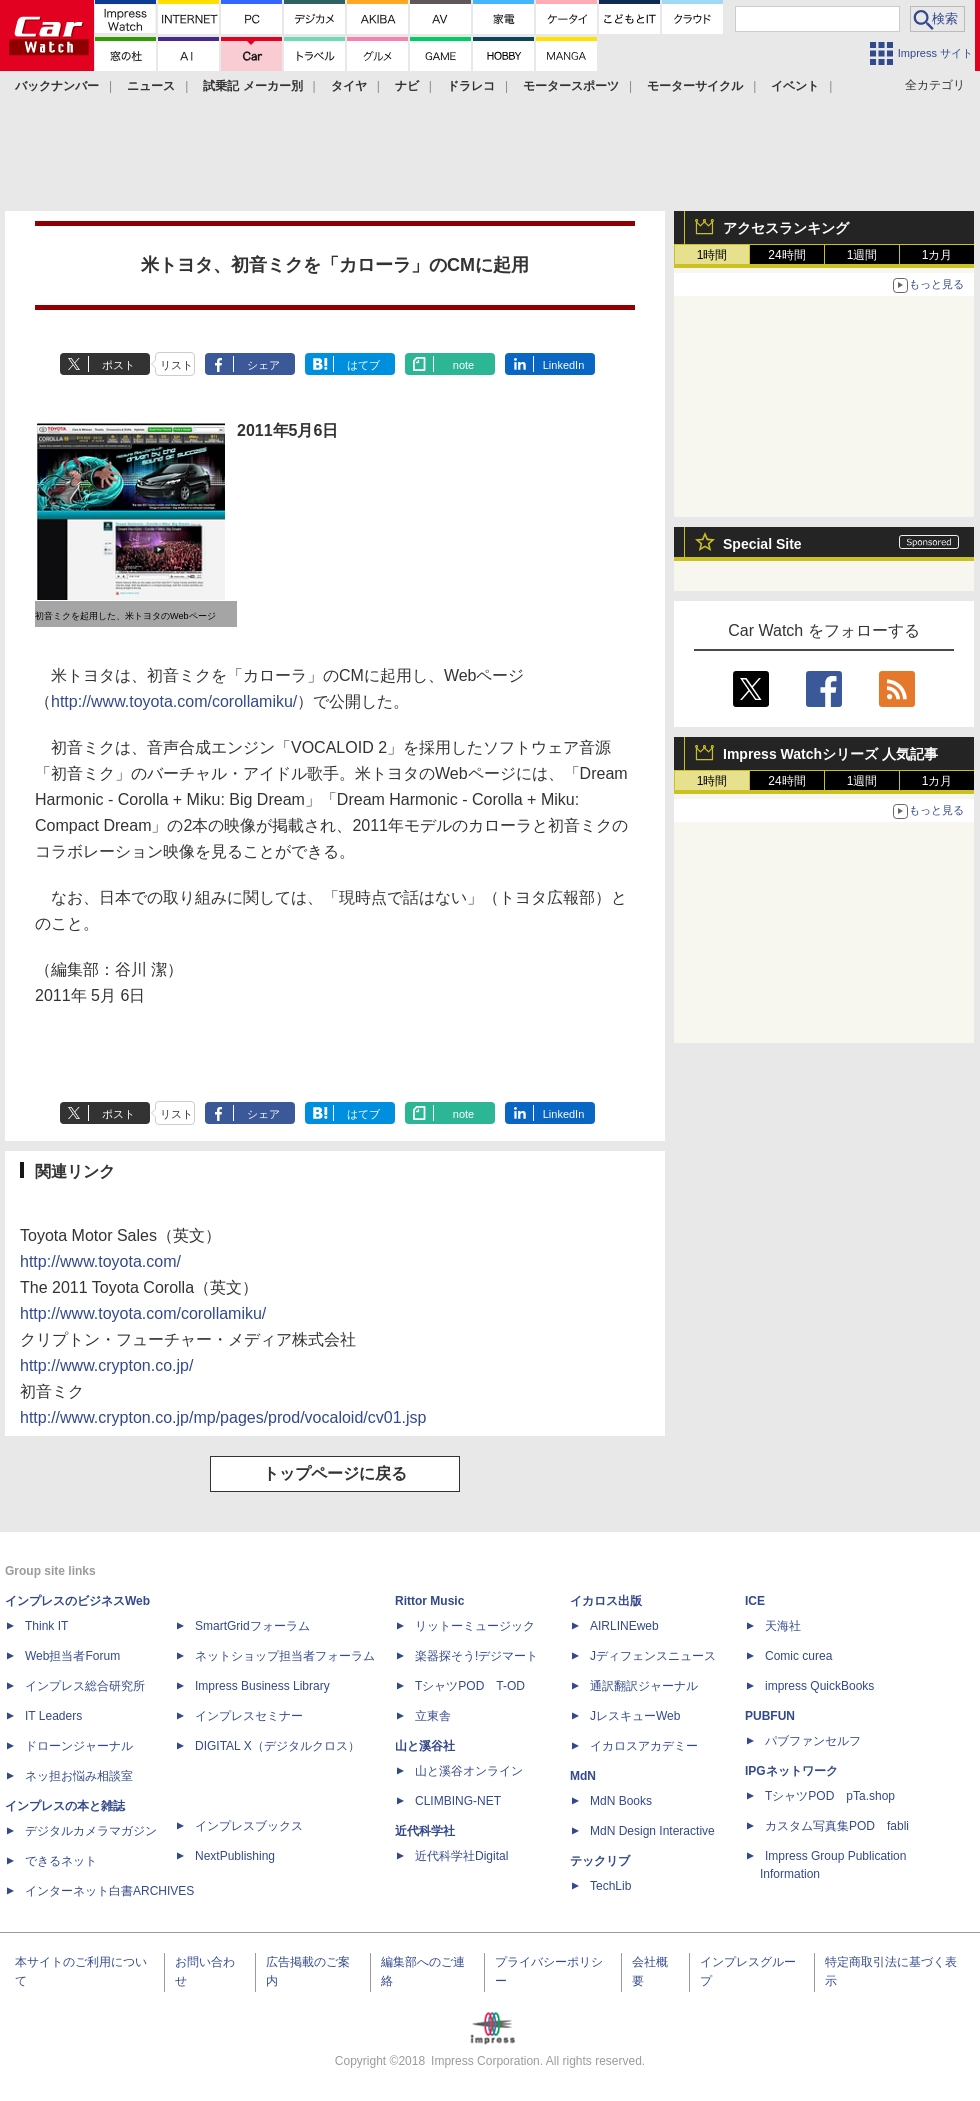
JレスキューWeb (635, 1716)
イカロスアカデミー (644, 1746)
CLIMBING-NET (458, 1801)
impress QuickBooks (819, 1686)
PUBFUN (770, 1716)
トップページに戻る (335, 1473)
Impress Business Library (262, 1686)
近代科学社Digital (461, 1856)
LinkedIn (564, 365)
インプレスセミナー (249, 1716)
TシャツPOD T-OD (470, 1686)
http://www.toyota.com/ (100, 1261)
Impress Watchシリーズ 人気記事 (830, 754)
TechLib (610, 1886)
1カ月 (937, 255)
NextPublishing (235, 1856)
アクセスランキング (786, 228)
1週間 (862, 255)
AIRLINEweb (624, 1626)
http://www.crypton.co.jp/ (106, 1365)
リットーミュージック (475, 1626)
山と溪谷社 (425, 1746)
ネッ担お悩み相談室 (79, 1776)
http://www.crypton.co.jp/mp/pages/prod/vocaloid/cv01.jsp (223, 1417)
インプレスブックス (249, 1826)
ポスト (118, 365)
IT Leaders (53, 1716)
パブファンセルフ (813, 1741)
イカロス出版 (606, 1601)
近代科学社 (425, 1831)
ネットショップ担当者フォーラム (285, 1656)
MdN (583, 1776)
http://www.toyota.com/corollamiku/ (174, 701)
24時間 (786, 255)
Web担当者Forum (72, 1656)
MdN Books (621, 1801)
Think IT (46, 1626)
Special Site (762, 544)
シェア (263, 365)
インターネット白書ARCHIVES (109, 1891)
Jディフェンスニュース (653, 1656)
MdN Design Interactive (652, 1831)
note (463, 365)
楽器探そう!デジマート (476, 1656)
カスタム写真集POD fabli (837, 1826)
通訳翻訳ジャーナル (644, 1686)
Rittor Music (429, 1601)
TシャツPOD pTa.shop (830, 1796)
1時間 (712, 255)
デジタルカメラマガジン (91, 1831)
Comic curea (798, 1656)
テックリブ (600, 1861)
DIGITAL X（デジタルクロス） (277, 1746)
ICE (755, 1601)
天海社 (783, 1626)
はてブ (363, 365)
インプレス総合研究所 (85, 1686)
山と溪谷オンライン (469, 1771)
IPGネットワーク (791, 1771)
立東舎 (433, 1716)
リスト (176, 365)
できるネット (61, 1861)
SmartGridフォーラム (252, 1626)
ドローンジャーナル (79, 1746)
